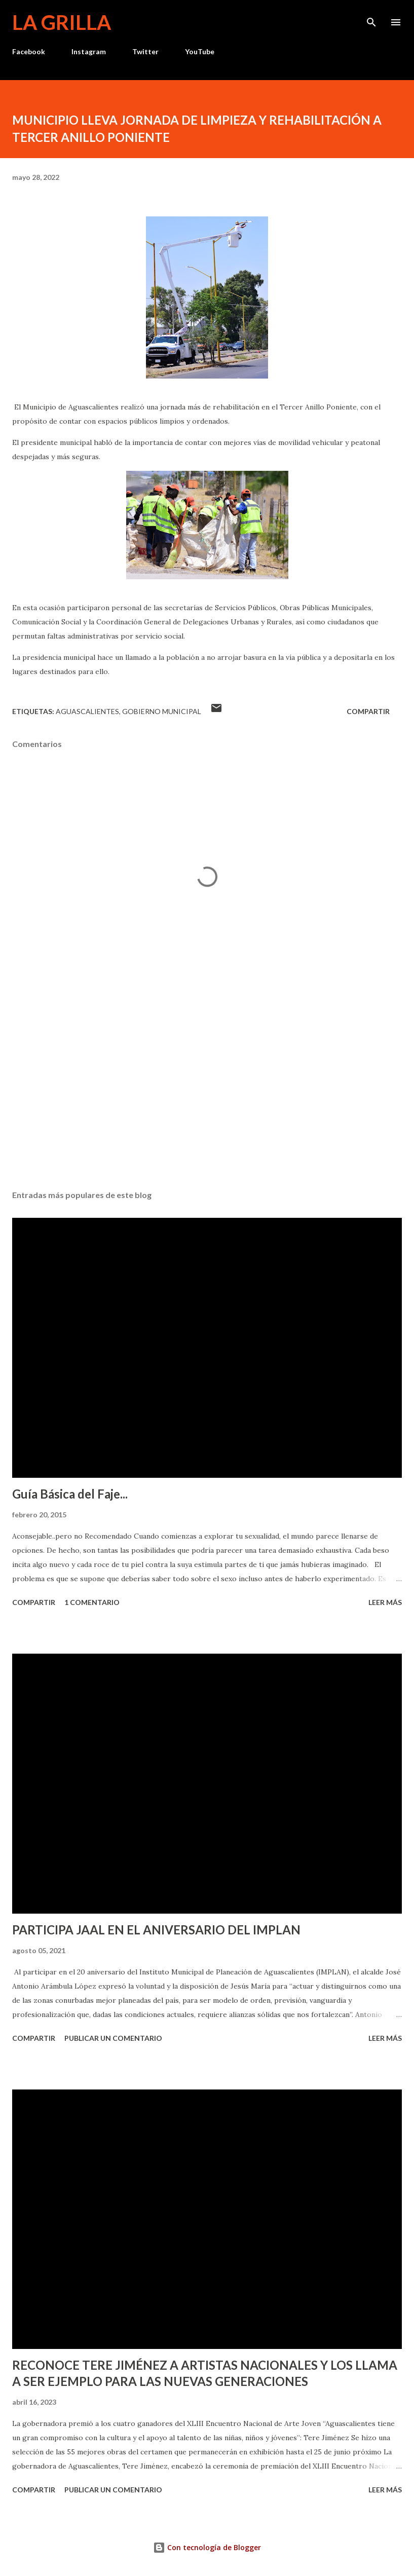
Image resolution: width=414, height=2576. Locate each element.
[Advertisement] (207, 1087)
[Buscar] (371, 18)
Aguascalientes (87, 711)
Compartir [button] (368, 711)
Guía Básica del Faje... (70, 1493)
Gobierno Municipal (161, 711)
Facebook (28, 51)
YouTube (199, 51)
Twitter (145, 51)
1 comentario (92, 1602)
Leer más (385, 1602)
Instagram (88, 51)
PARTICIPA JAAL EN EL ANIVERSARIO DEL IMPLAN (156, 1929)
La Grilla (61, 22)
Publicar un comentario (113, 2038)
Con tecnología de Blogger (207, 2547)
